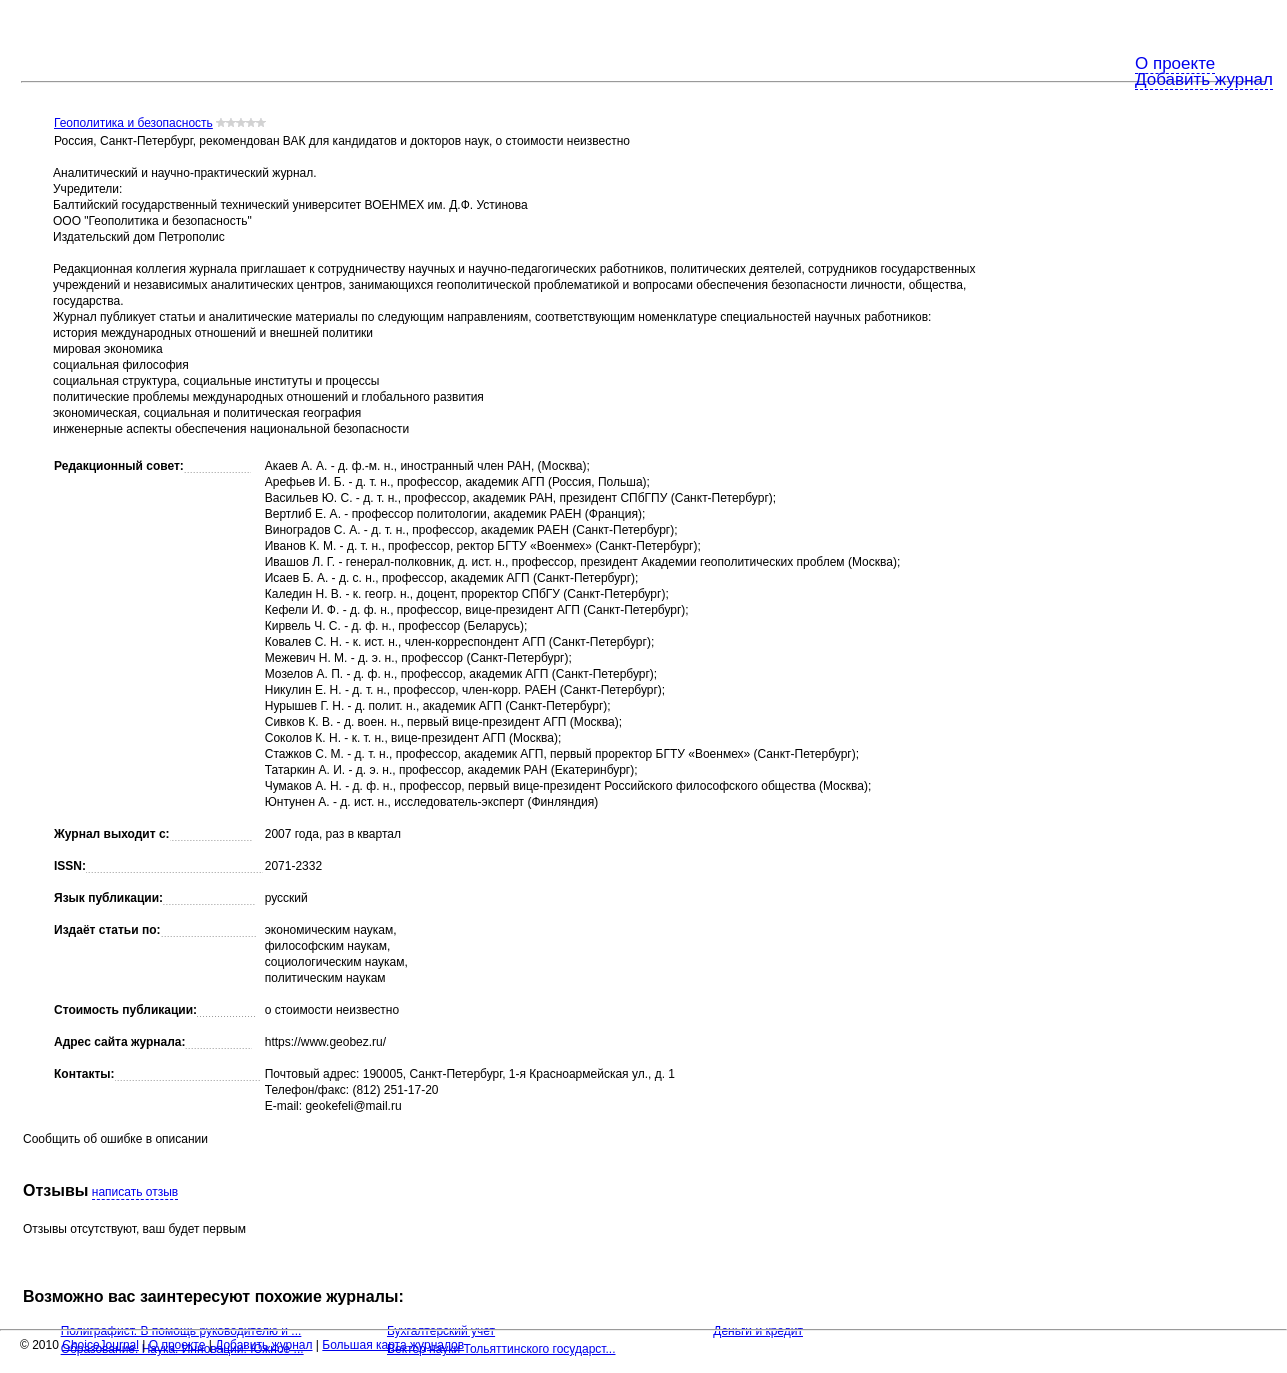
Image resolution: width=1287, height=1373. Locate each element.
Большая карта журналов (393, 1345)
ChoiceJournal (100, 1345)
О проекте (1175, 63)
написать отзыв (135, 1192)
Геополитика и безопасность (133, 123)
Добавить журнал (1204, 79)
